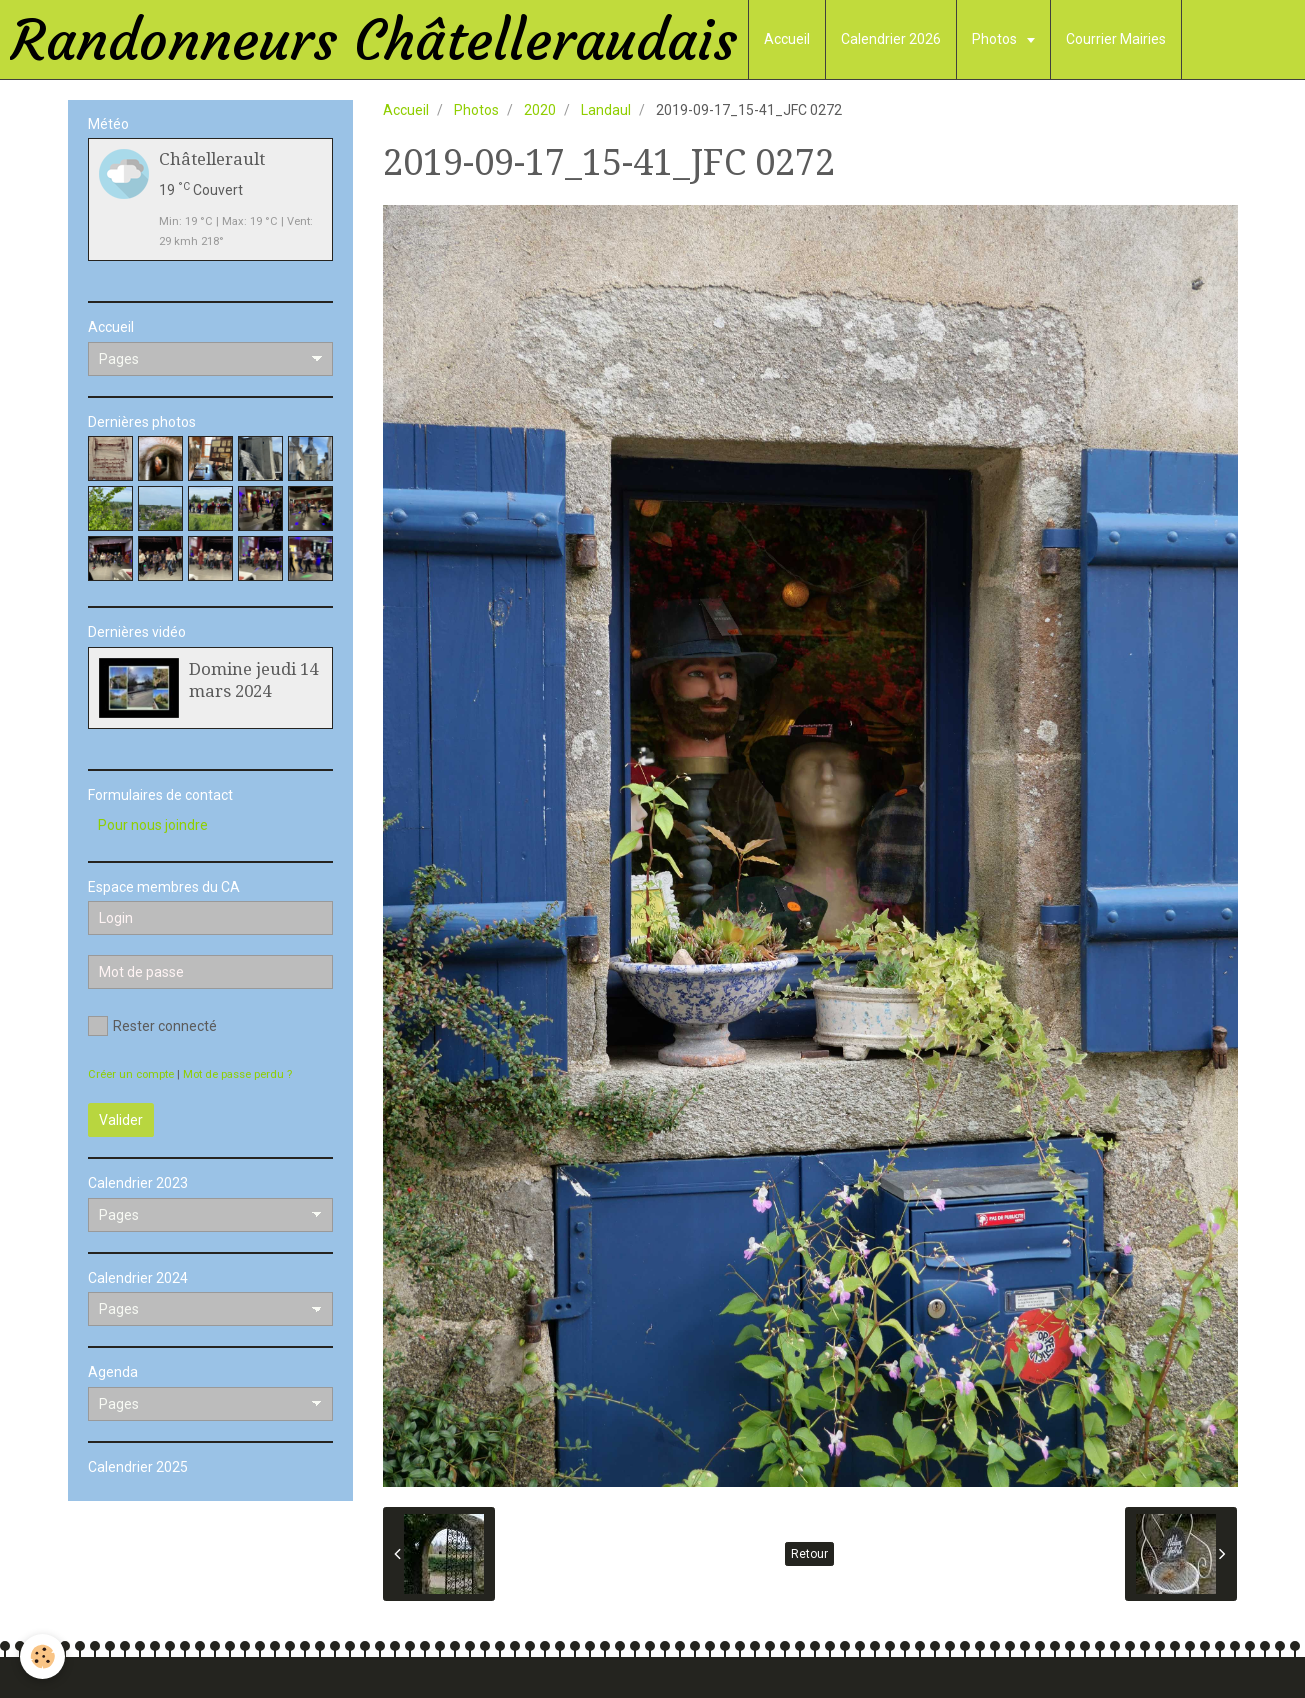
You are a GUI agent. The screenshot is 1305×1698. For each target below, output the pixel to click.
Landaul (606, 110)
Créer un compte (131, 1074)
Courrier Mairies (1116, 39)
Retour (809, 1554)
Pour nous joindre (153, 825)
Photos (996, 39)
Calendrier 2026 (891, 39)
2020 (540, 110)
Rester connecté (152, 1026)
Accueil (787, 39)
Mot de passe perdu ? (237, 1074)
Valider (121, 1120)
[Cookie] (42, 1656)
